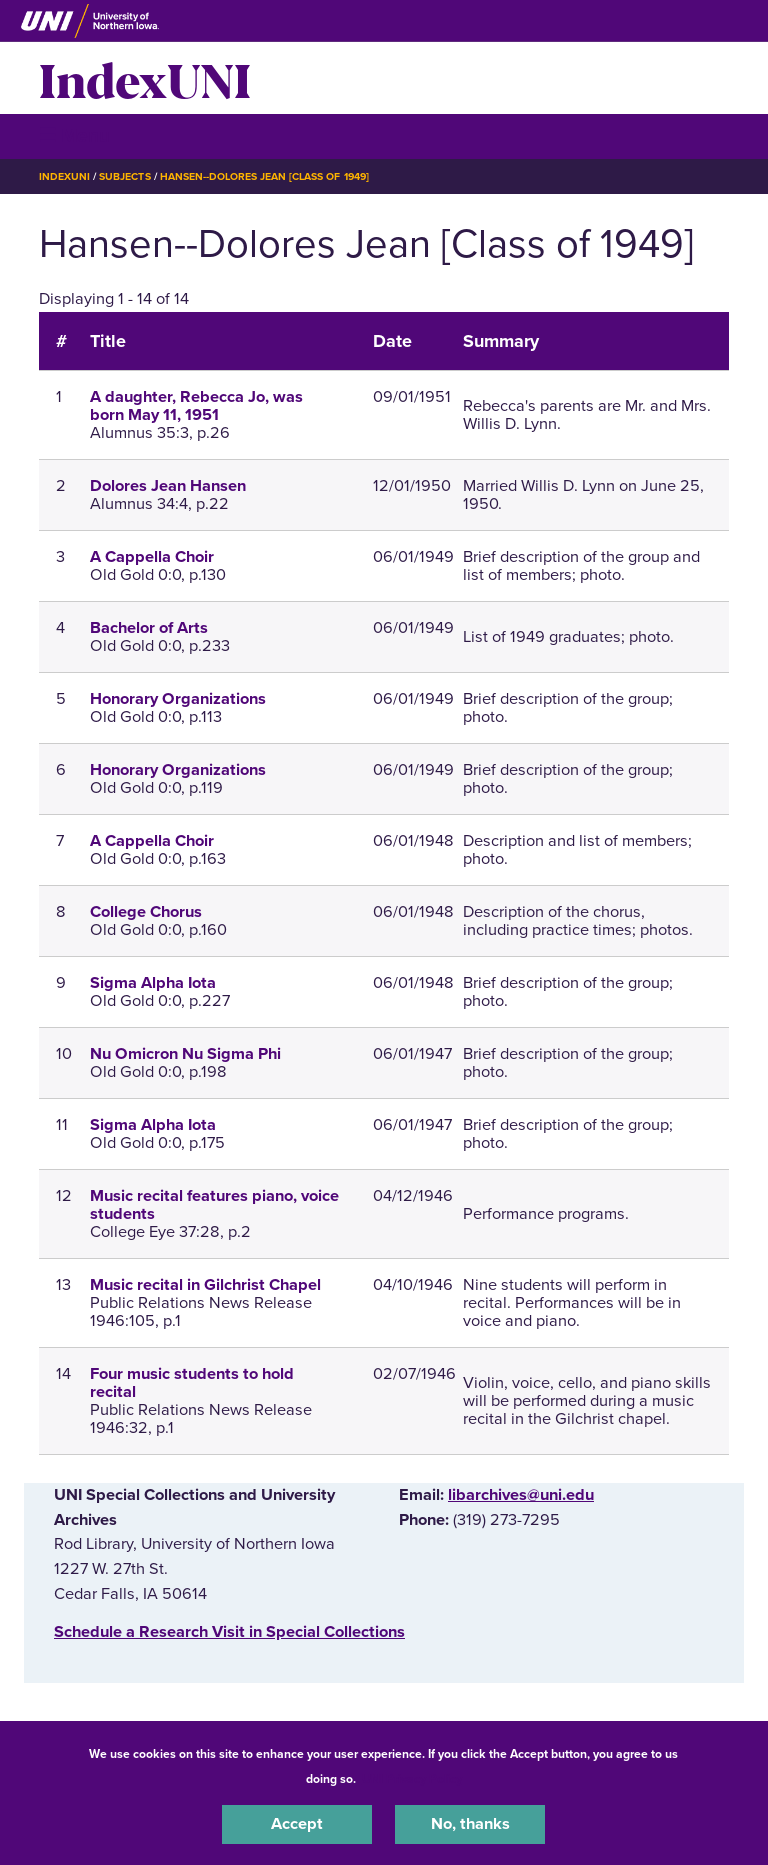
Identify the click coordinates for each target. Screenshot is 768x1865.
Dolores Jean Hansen (168, 486)
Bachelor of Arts (149, 628)
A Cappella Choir (152, 557)
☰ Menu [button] (74, 135)
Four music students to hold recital (192, 1383)
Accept (297, 1824)
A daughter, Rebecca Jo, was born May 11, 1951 (196, 406)
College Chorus (146, 912)
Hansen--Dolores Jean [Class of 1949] (264, 176)
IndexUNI (145, 78)
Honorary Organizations (178, 699)
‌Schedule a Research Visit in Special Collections (229, 1632)
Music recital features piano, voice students (214, 1205)
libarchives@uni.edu (521, 1495)
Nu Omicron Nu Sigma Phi (185, 1054)
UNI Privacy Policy (412, 1779)
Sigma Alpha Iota (153, 983)
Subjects (124, 176)
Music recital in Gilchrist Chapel (205, 1285)
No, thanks (470, 1824)
